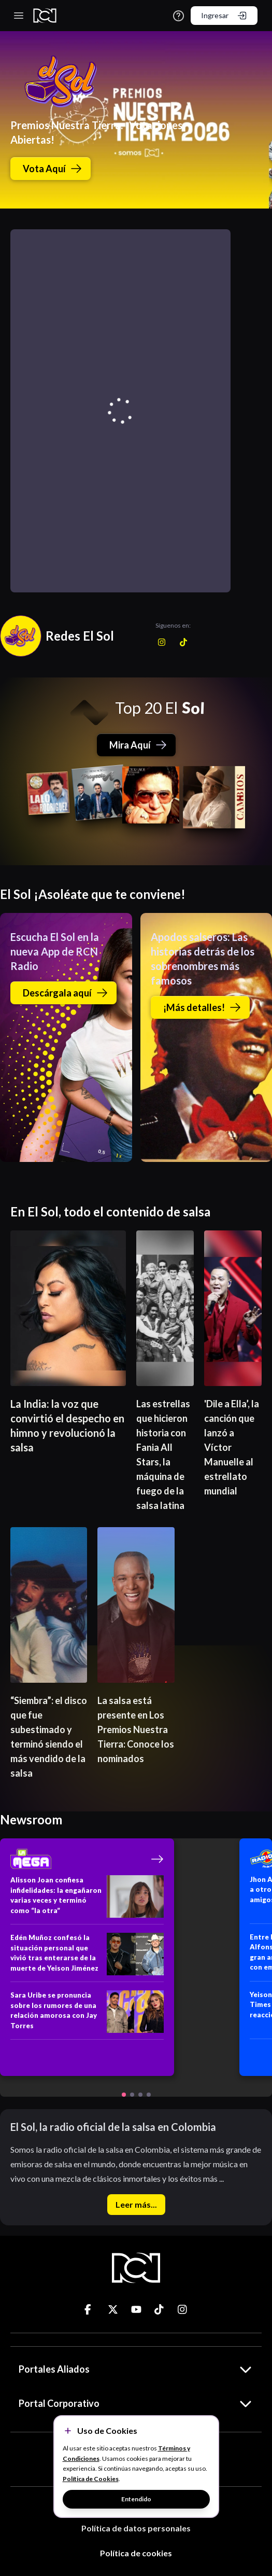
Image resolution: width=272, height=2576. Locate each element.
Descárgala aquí (65, 993)
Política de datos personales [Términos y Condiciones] (136, 2528)
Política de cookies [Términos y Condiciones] (136, 2553)
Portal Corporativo (136, 2403)
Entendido (136, 2499)
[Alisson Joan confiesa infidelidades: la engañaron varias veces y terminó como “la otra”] (87, 1899)
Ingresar (224, 15)
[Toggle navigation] (18, 15)
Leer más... (136, 2204)
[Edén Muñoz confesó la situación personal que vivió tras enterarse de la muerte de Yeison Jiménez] (87, 1957)
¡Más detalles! (202, 1007)
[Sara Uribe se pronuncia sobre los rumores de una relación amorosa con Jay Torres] (87, 2015)
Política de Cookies (91, 2479)
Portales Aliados (136, 2369)
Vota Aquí (52, 168)
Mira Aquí (138, 745)
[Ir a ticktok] (89, 2309)
